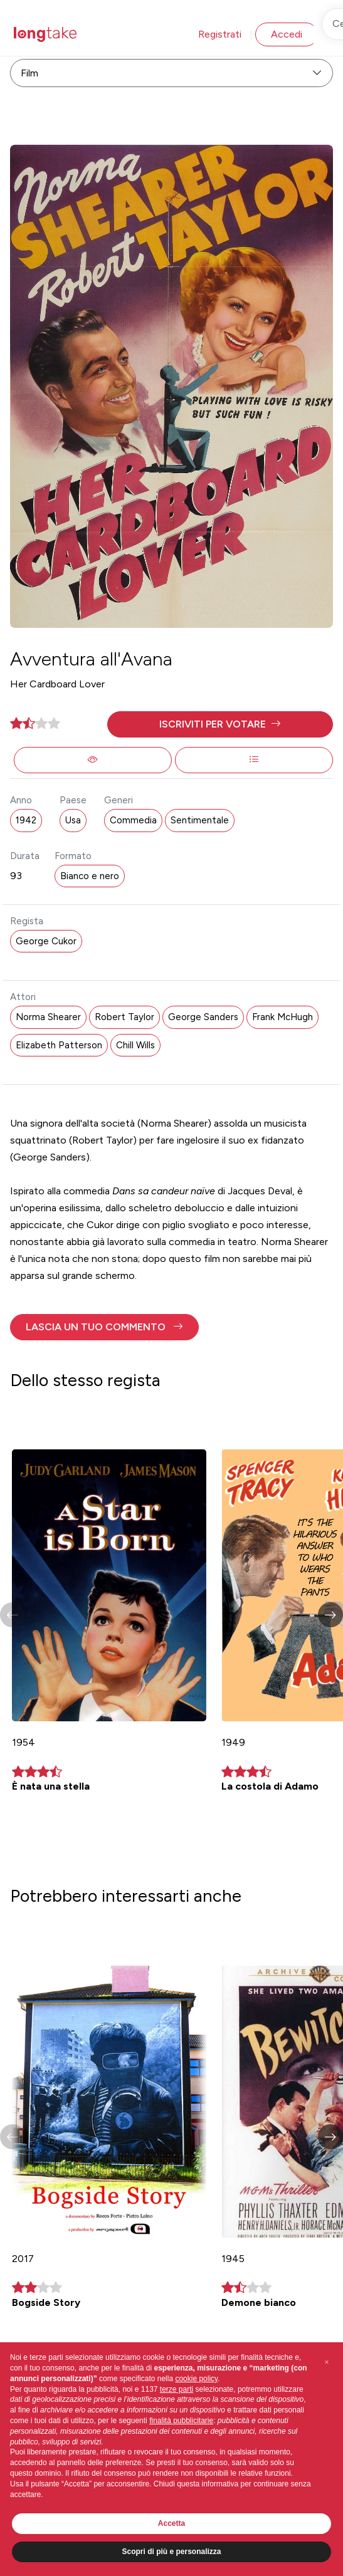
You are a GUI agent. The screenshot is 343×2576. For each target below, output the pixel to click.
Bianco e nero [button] (89, 876)
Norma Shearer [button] (48, 1017)
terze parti (176, 2389)
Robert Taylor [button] (124, 1017)
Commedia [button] (133, 820)
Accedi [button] (286, 34)
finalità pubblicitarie (181, 2420)
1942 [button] (26, 820)
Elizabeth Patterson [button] (59, 1045)
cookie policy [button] (196, 2378)
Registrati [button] (219, 34)
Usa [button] (73, 820)
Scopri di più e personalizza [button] (171, 2551)
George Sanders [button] (203, 1017)
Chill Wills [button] (135, 1045)
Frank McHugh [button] (282, 1017)
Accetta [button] (171, 2523)
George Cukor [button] (46, 941)
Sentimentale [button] (200, 820)
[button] (220, 724)
